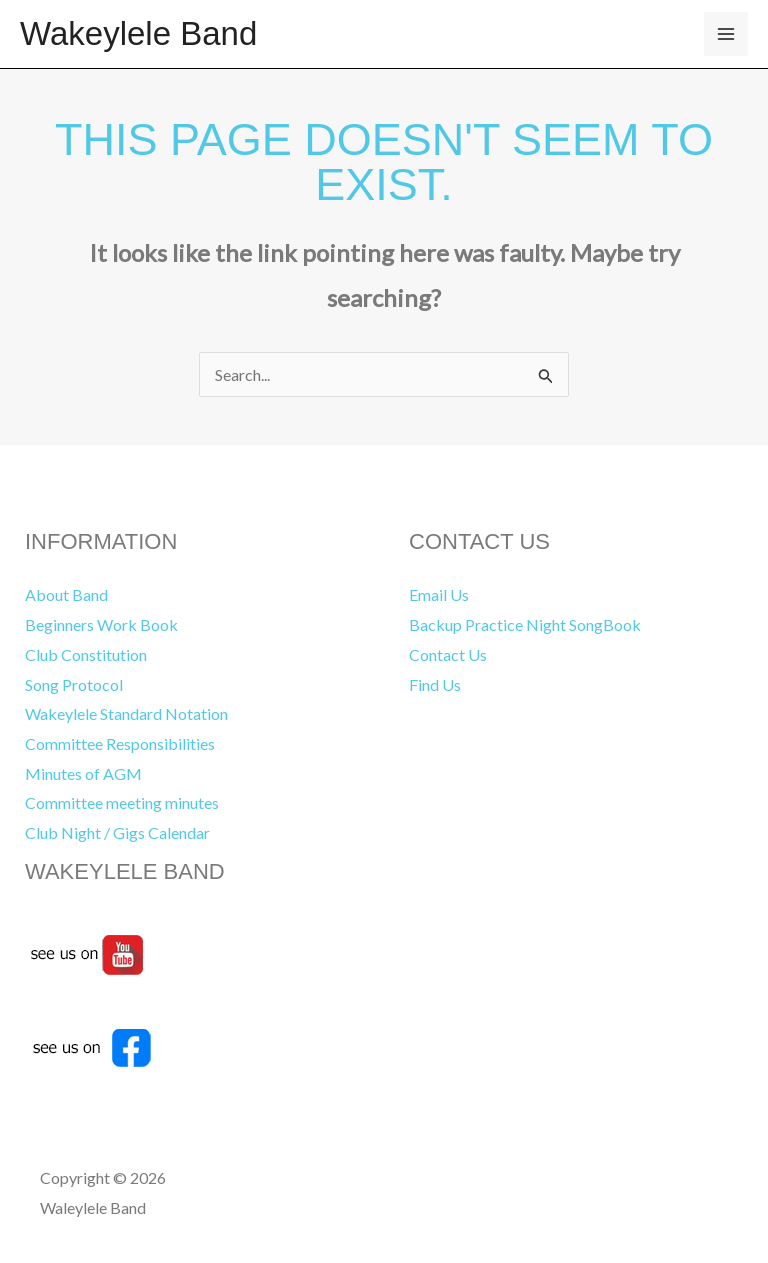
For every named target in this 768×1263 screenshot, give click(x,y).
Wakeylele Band (138, 33)
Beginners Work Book (101, 624)
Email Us (439, 594)
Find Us (435, 684)
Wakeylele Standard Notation (126, 713)
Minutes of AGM (83, 773)
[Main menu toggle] (726, 34)
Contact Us (448, 654)
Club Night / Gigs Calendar (117, 832)
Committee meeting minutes (122, 802)
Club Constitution (86, 654)
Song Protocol (74, 684)
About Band (66, 594)
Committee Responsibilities (120, 743)
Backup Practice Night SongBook (525, 624)
